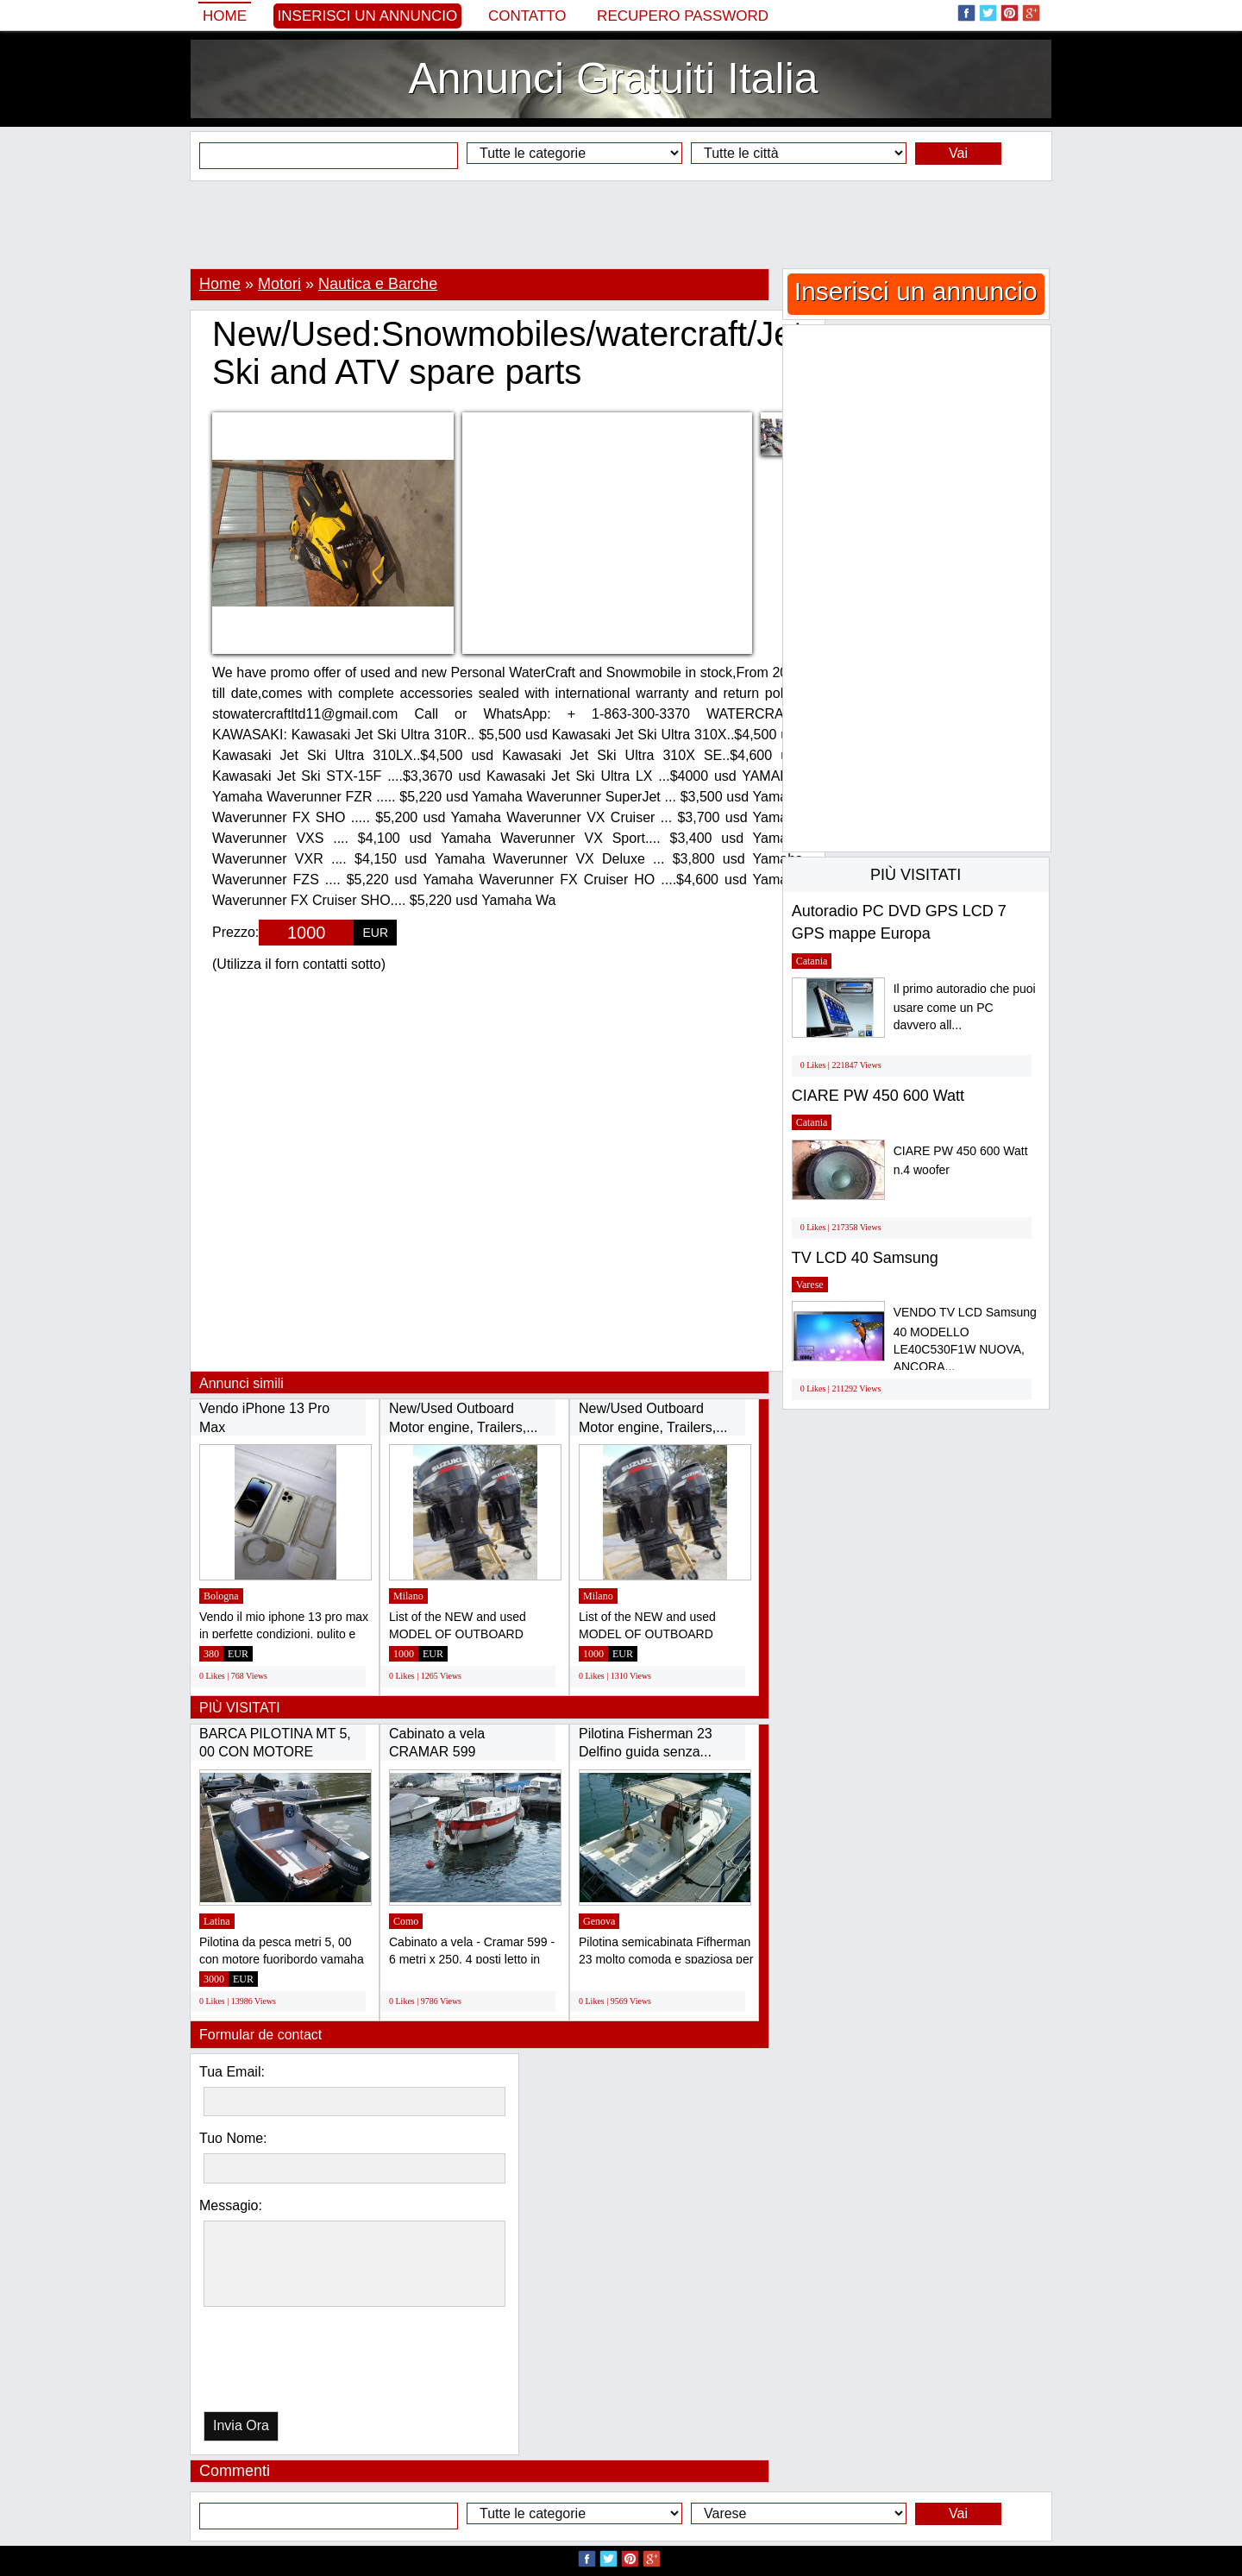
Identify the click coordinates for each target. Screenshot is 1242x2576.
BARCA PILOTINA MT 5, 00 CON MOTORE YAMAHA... (275, 1752)
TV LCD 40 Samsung (865, 1257)
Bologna (221, 1596)
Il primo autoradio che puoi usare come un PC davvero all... (965, 1007)
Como (405, 1921)
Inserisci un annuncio (368, 16)
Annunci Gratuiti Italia (613, 78)
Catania (812, 961)
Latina (217, 1921)
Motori (279, 283)
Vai (958, 153)
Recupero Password (682, 16)
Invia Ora (241, 2425)
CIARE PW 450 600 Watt (878, 1095)
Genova (599, 1921)
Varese (810, 1285)
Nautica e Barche (377, 283)
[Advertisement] (621, 224)
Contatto (527, 16)
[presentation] (292, 2363)
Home (225, 16)
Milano (408, 1596)
